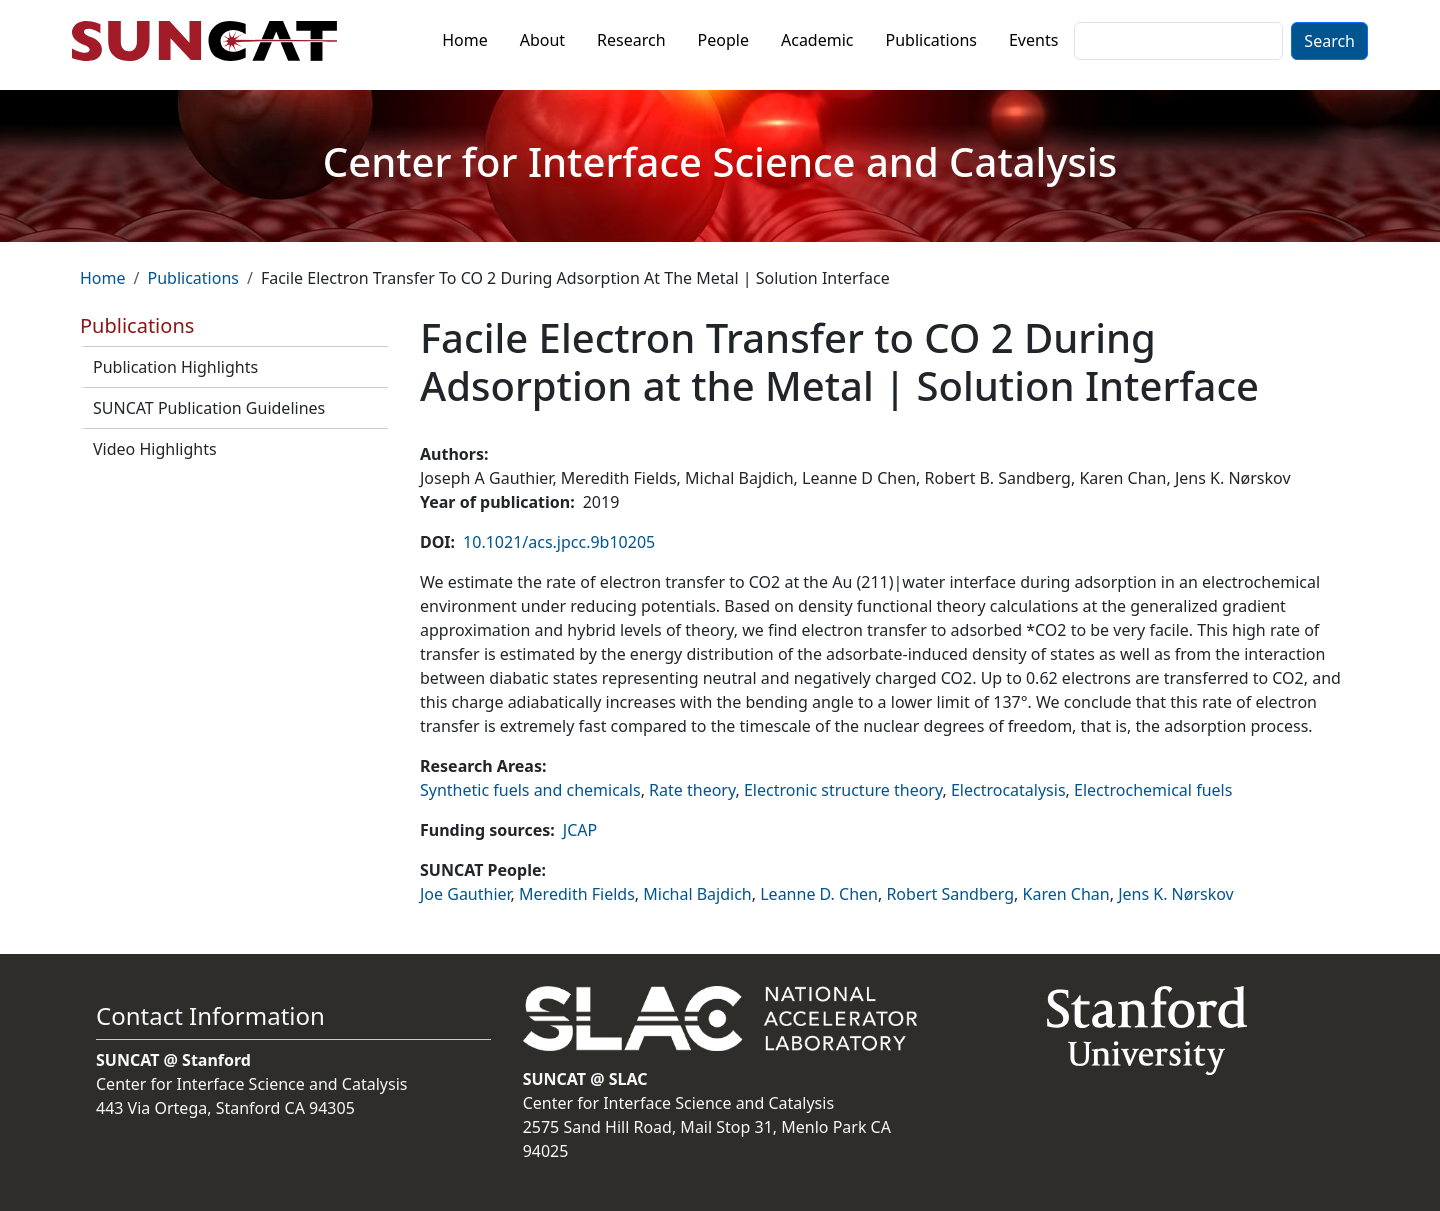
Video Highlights (155, 449)
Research (631, 40)
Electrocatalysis (1008, 790)
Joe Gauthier (465, 894)
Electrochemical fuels (1153, 790)
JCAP (580, 830)
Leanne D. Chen (819, 894)
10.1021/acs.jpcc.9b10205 (559, 542)
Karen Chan (1066, 894)
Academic (817, 40)
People (723, 40)
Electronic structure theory (843, 790)
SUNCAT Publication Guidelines (209, 408)
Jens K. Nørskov (1176, 894)
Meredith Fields (577, 894)
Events (1033, 40)
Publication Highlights (175, 367)
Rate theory (692, 790)
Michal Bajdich (697, 894)
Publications (931, 40)
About (542, 40)
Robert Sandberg (950, 894)
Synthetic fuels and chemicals (530, 790)
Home (465, 40)
